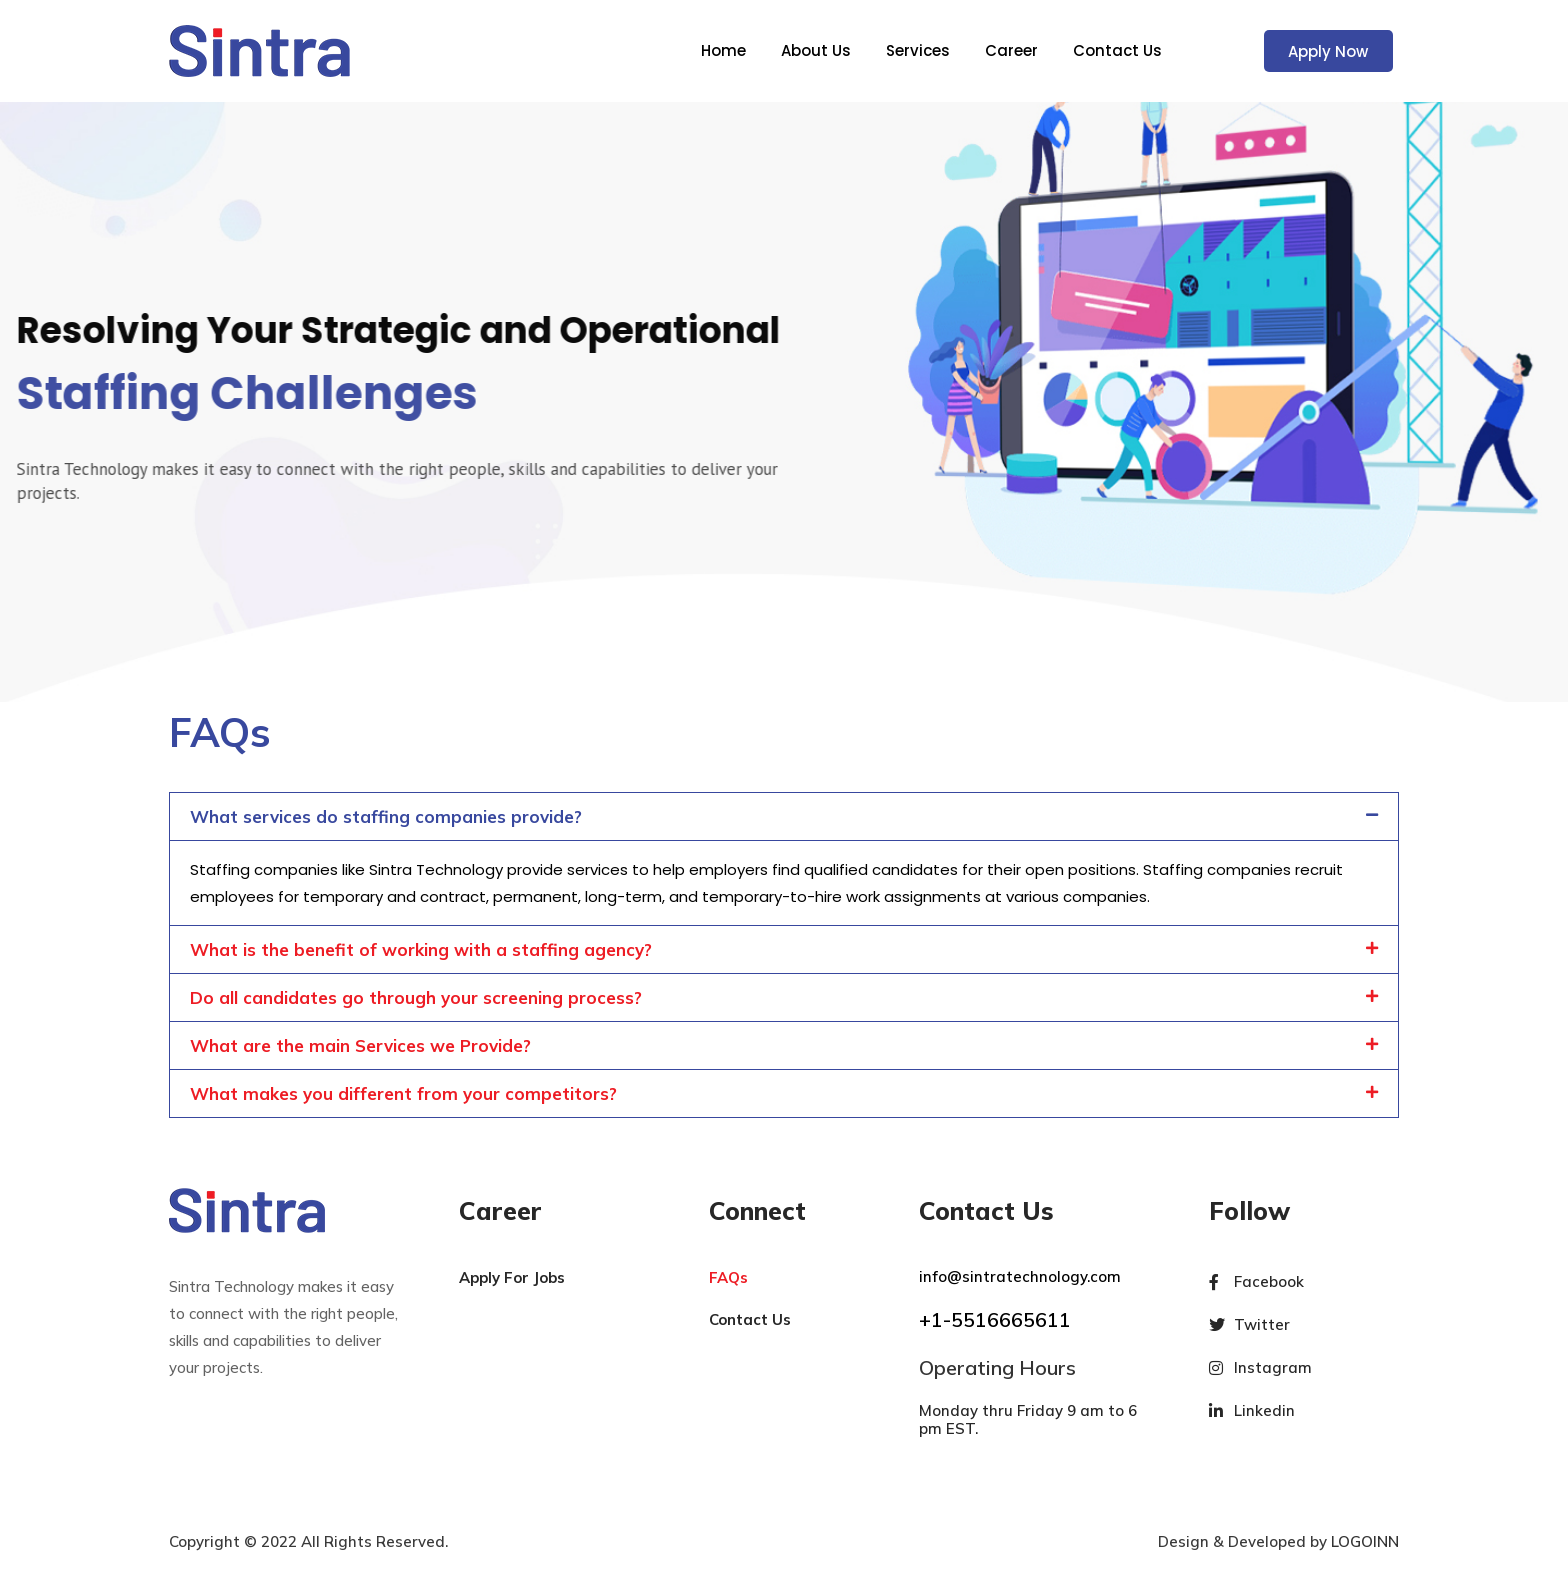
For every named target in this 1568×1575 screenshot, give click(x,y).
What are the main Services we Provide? (360, 1045)
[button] (784, 816)
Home (723, 51)
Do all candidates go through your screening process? (416, 997)
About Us (816, 51)
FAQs (728, 1277)
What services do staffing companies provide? (386, 816)
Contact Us (1117, 51)
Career (1011, 51)
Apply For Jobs (512, 1277)
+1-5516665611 (995, 1319)
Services (918, 51)
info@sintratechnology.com (1020, 1276)
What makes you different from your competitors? (403, 1093)
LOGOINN (1365, 1541)
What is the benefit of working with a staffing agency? (421, 949)
